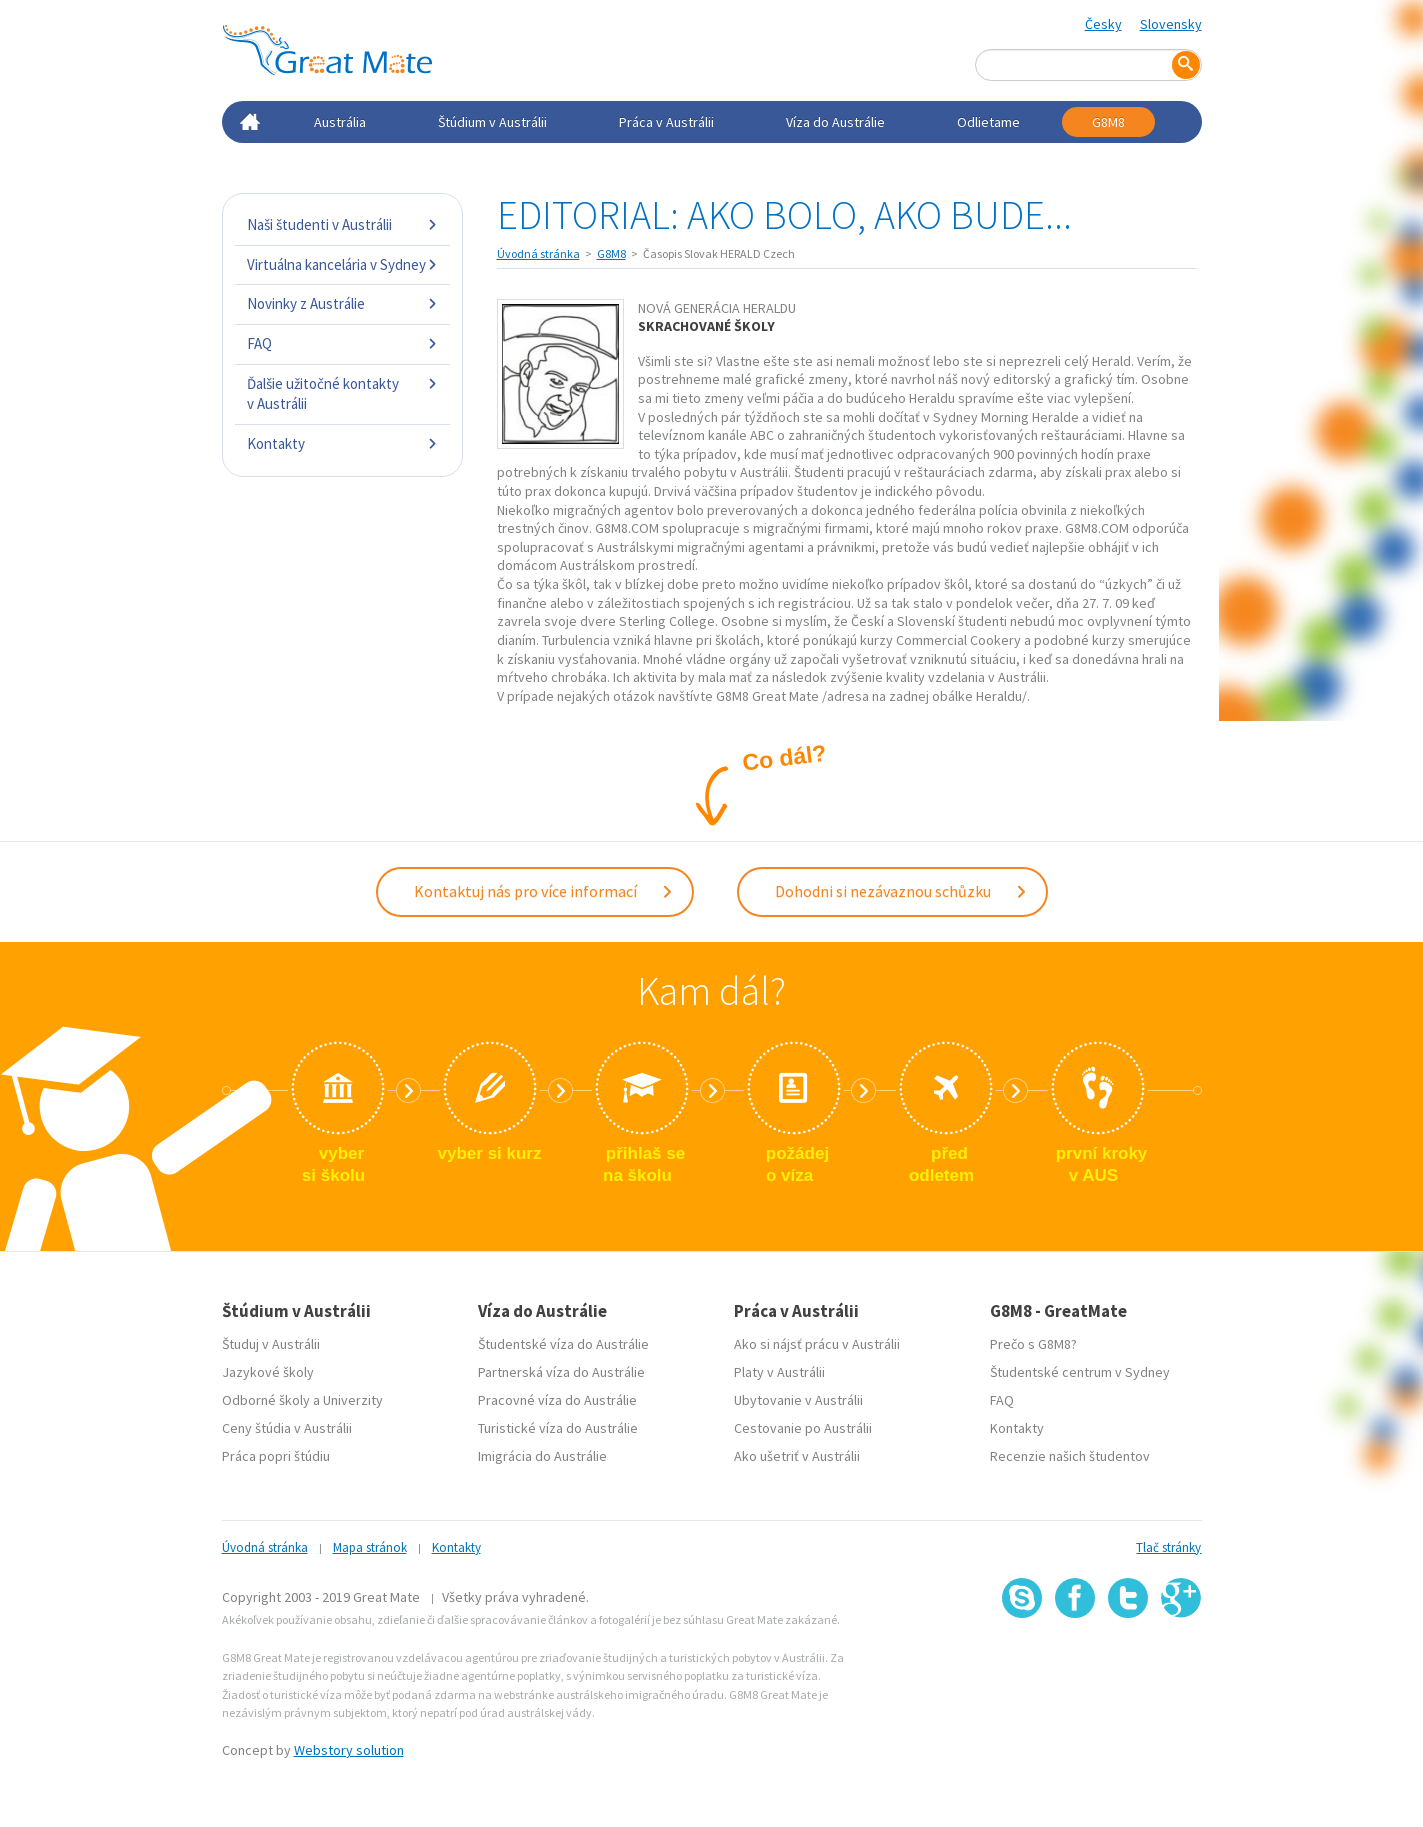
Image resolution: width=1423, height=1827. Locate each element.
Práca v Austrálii (666, 122)
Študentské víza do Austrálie (563, 1344)
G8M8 (1108, 122)
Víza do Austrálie (835, 122)
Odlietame (988, 122)
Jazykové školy (268, 1372)
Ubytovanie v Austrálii (798, 1400)
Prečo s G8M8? (1033, 1344)
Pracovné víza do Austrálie (557, 1400)
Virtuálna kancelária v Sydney (342, 264)
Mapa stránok (370, 1547)
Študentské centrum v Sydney (1080, 1372)
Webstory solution (349, 1750)
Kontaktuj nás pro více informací (544, 891)
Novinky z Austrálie (342, 303)
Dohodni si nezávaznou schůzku (901, 891)
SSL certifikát (1128, 1661)
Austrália (340, 122)
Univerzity (353, 1400)
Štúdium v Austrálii (492, 122)
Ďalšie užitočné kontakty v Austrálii (342, 393)
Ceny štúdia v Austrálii (287, 1428)
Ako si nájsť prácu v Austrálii (817, 1344)
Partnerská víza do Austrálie (561, 1372)
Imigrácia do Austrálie (542, 1456)
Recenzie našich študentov (1070, 1456)
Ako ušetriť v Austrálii (797, 1456)
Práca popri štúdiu (276, 1456)
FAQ (342, 343)
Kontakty (342, 443)
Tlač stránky (1168, 1547)
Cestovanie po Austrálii (803, 1428)
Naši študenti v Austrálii (342, 224)
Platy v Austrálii (779, 1372)
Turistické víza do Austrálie (558, 1428)
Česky (1103, 24)
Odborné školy (266, 1400)
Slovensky (1171, 24)
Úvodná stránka (538, 253)
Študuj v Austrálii (271, 1344)
